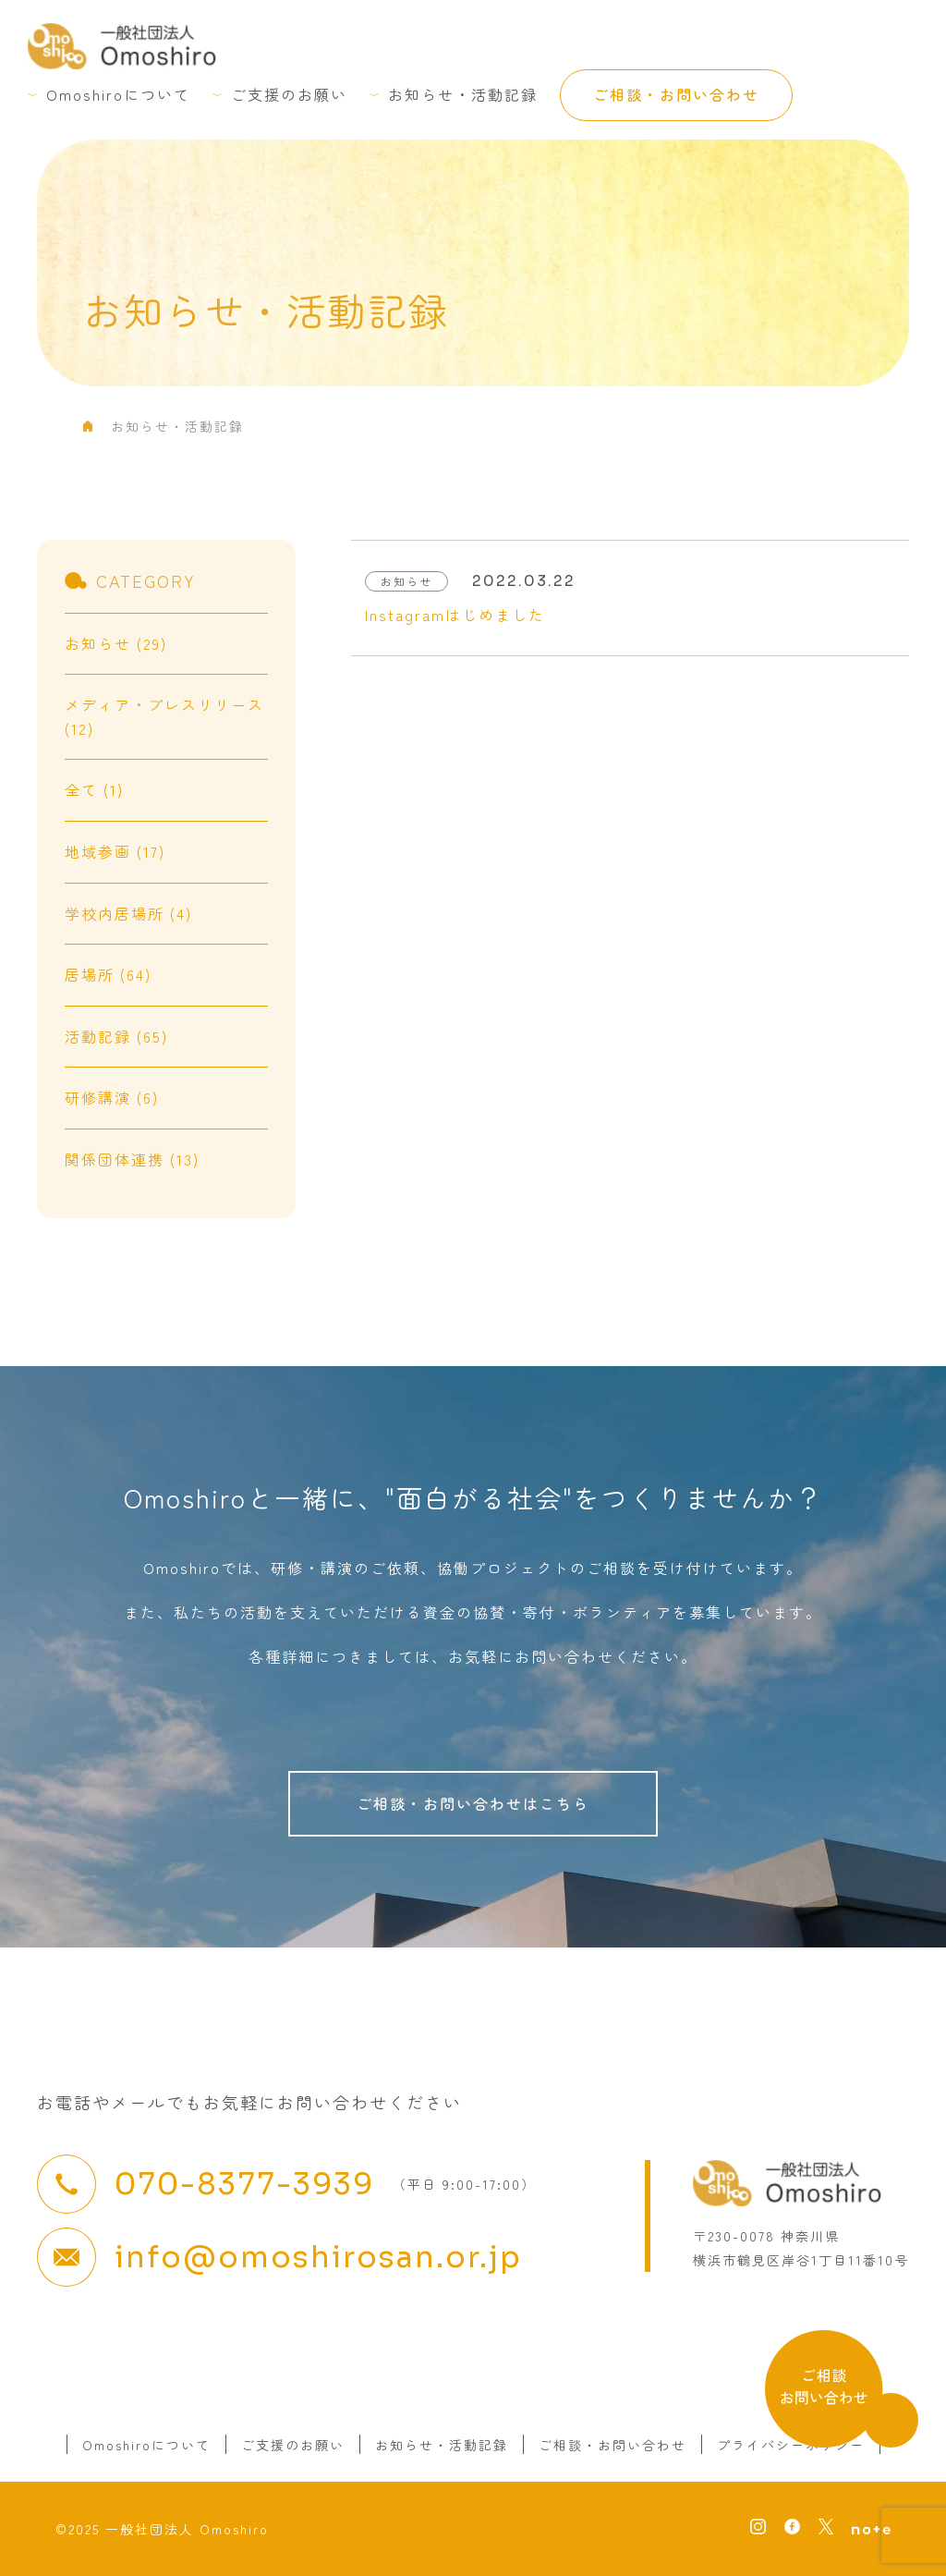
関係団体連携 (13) (132, 1159)
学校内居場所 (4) (128, 913)
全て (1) (94, 789)
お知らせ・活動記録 (463, 94)
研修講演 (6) (112, 1097)
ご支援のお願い (289, 94)
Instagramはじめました (455, 615)
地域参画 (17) (115, 851)
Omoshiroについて (118, 94)
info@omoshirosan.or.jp (318, 2257)
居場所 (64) (108, 974)
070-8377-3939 (244, 2184)
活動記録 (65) (116, 1036)
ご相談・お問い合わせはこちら (473, 1803)
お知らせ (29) (116, 643)
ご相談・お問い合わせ (676, 94)
